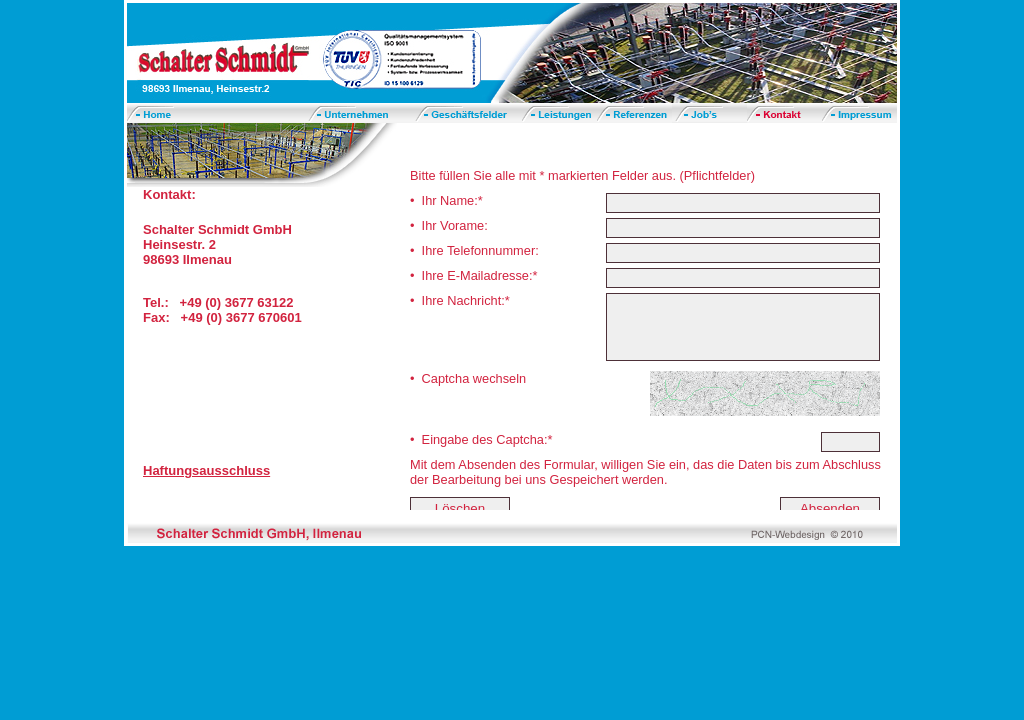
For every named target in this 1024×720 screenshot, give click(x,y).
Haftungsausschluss (206, 470)
